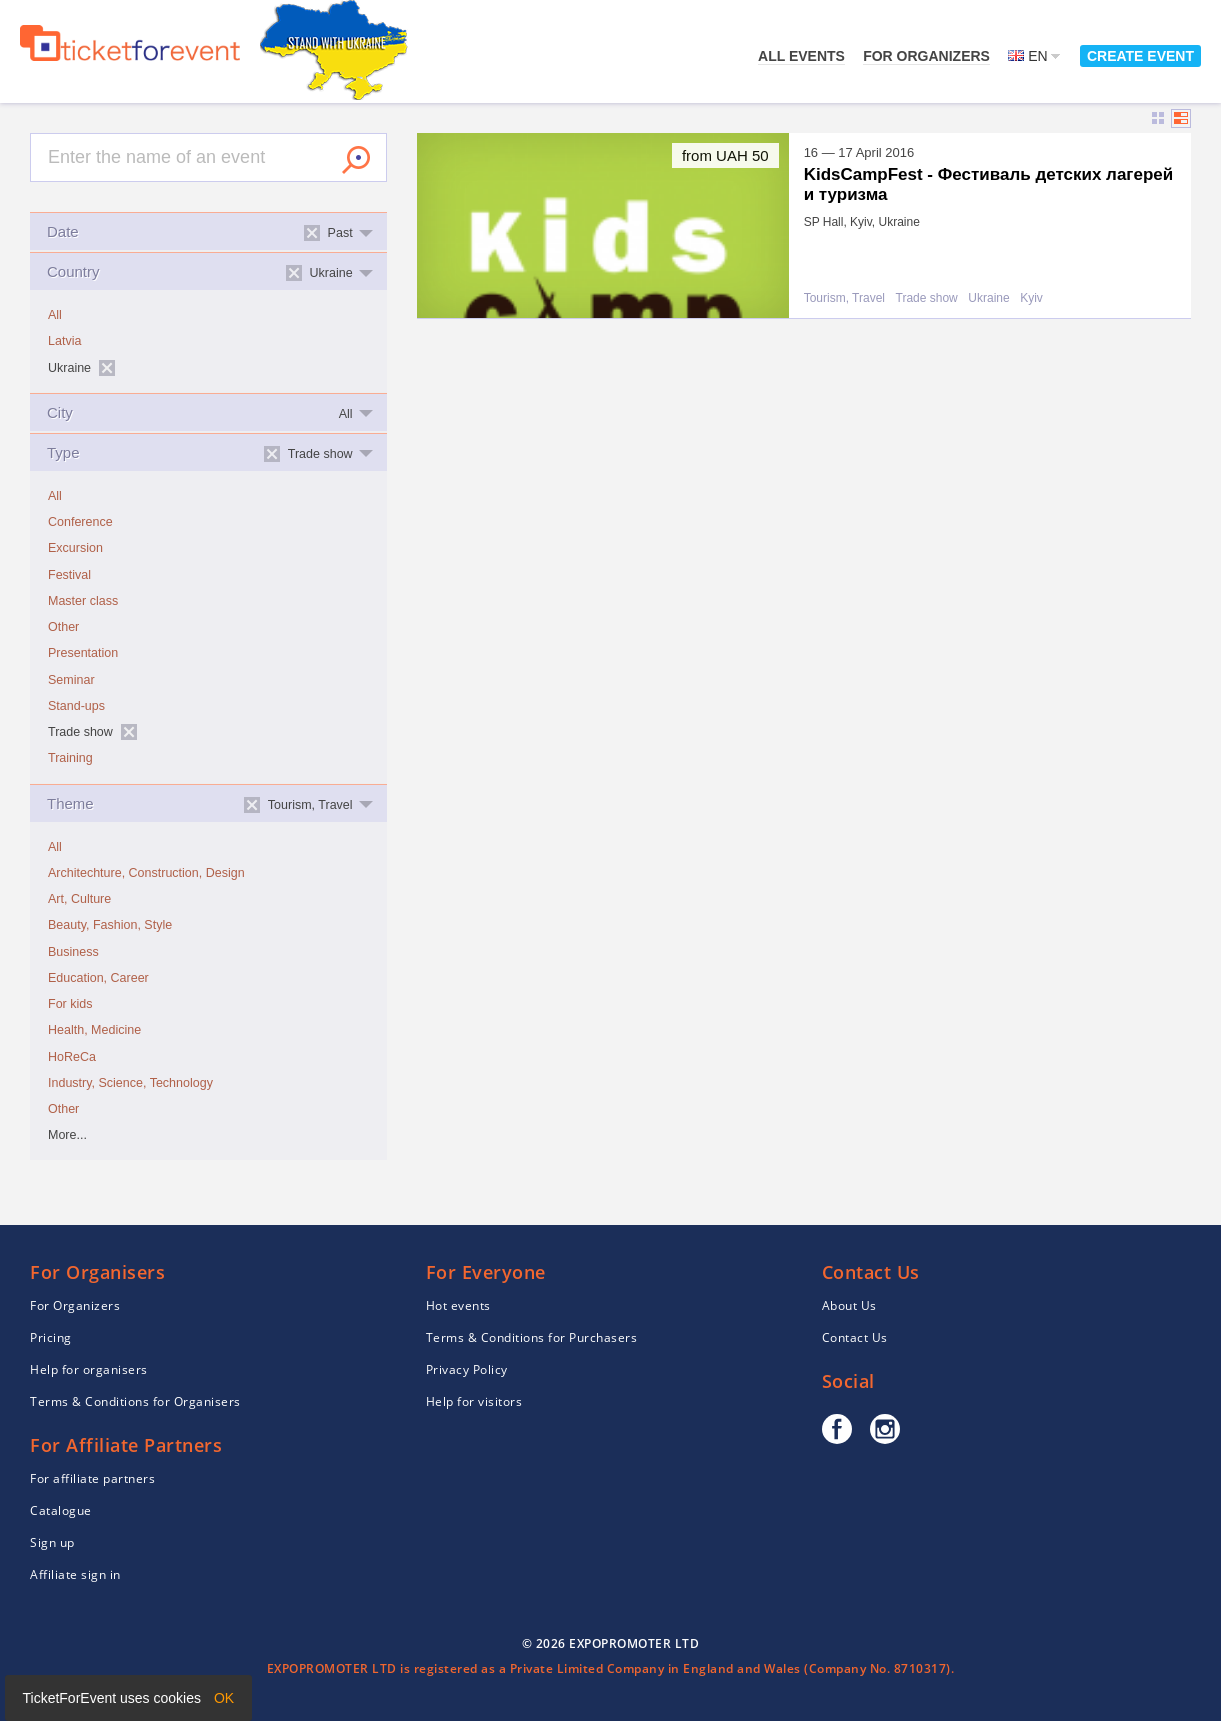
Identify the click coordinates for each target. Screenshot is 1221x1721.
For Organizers (926, 56)
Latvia (64, 341)
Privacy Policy (467, 1369)
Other (63, 627)
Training (70, 758)
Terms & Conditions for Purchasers (532, 1337)
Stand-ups (76, 706)
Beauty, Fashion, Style (110, 925)
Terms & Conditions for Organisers (135, 1401)
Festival (69, 575)
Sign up (52, 1542)
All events (801, 56)
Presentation (83, 653)
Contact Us (855, 1337)
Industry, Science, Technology (130, 1083)
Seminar (71, 680)
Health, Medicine (94, 1030)
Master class (83, 601)
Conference (80, 522)
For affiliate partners (92, 1478)
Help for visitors (474, 1401)
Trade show (927, 298)
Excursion (75, 548)
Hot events (458, 1305)
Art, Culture (79, 899)
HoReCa (72, 1057)
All (55, 315)
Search (356, 160)
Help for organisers (89, 1369)
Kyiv (1031, 298)
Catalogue (61, 1510)
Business (73, 952)
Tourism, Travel (844, 298)
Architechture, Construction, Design (146, 873)
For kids (70, 1004)
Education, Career (98, 978)
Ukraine (988, 298)
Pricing (51, 1337)
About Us (849, 1305)
